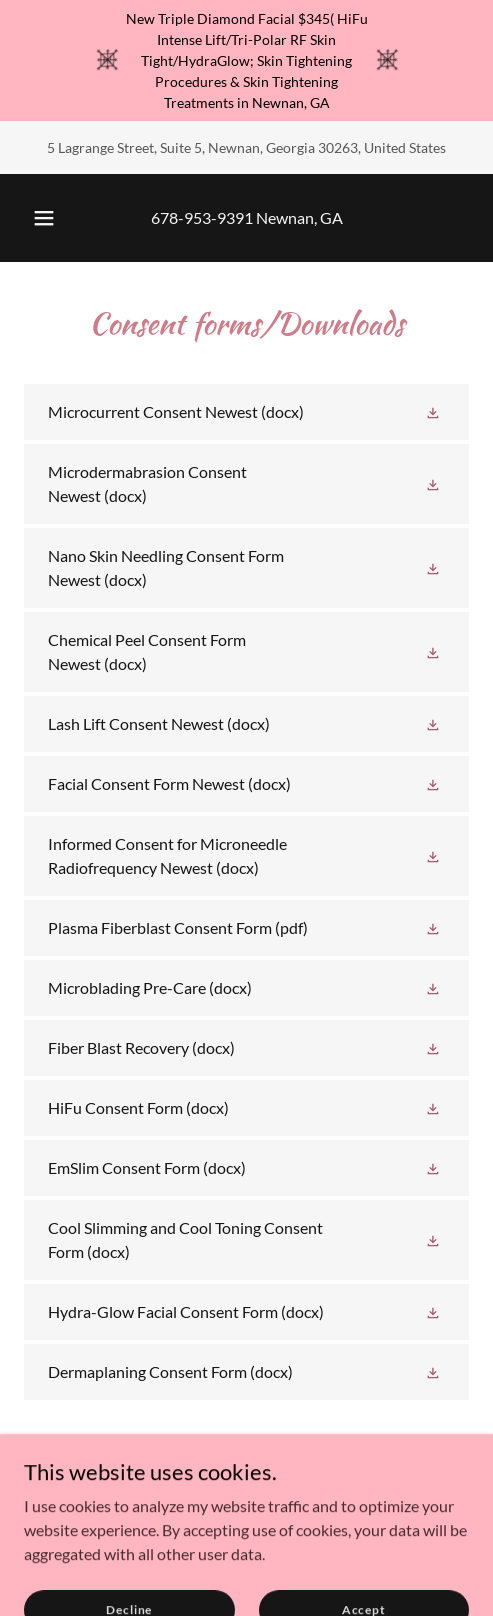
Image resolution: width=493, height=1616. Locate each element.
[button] (44, 218)
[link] (246, 412)
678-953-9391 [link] (202, 217)
